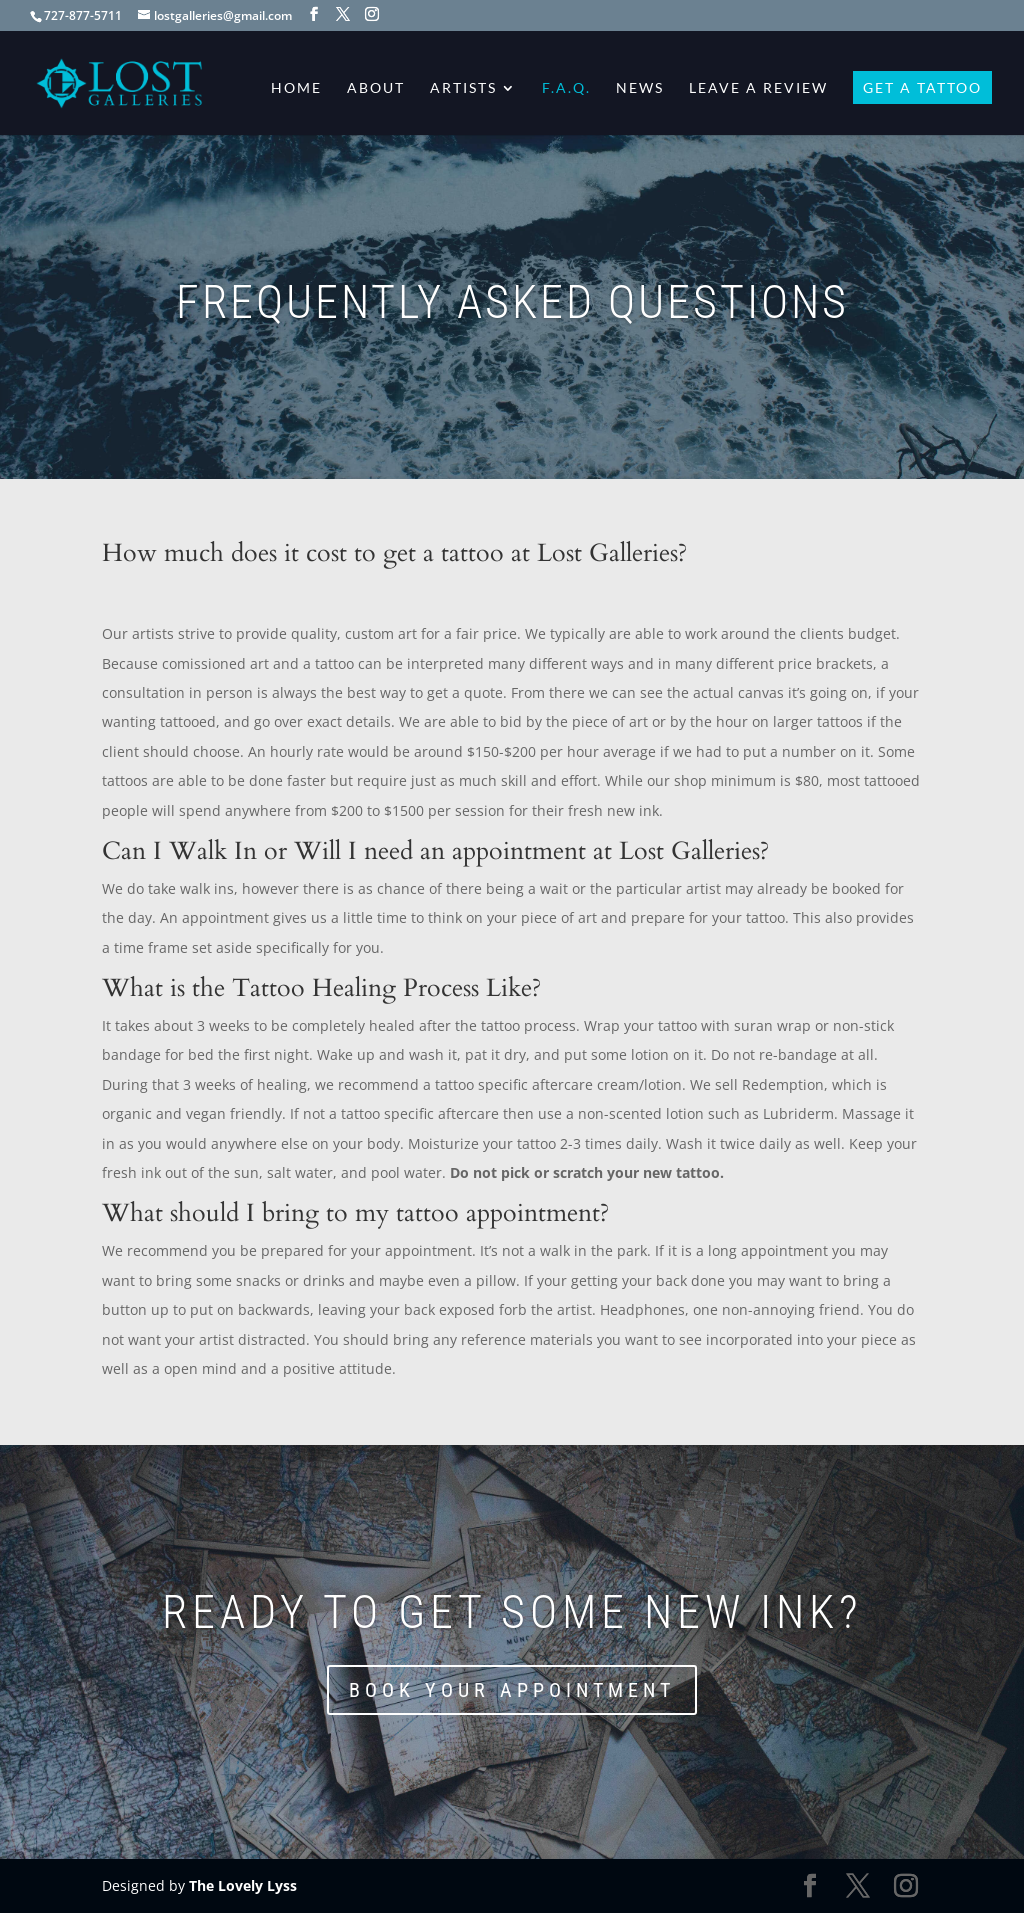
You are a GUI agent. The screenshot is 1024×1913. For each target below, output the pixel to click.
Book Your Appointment (512, 1690)
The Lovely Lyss (243, 1885)
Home (296, 88)
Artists (463, 88)
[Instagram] (372, 14)
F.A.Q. (566, 88)
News (640, 88)
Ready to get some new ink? (512, 1612)
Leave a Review (758, 88)
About (376, 88)
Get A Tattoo (922, 88)
